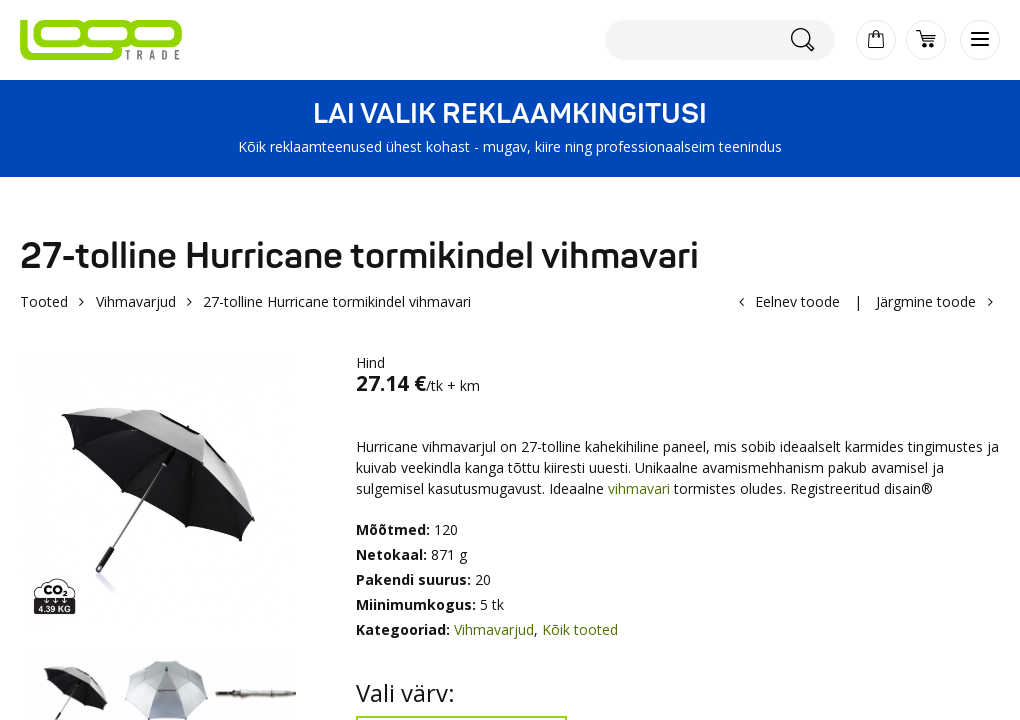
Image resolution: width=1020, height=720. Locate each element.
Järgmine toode (926, 301)
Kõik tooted (580, 629)
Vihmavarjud (136, 301)
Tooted (44, 301)
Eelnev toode (797, 301)
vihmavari (637, 488)
